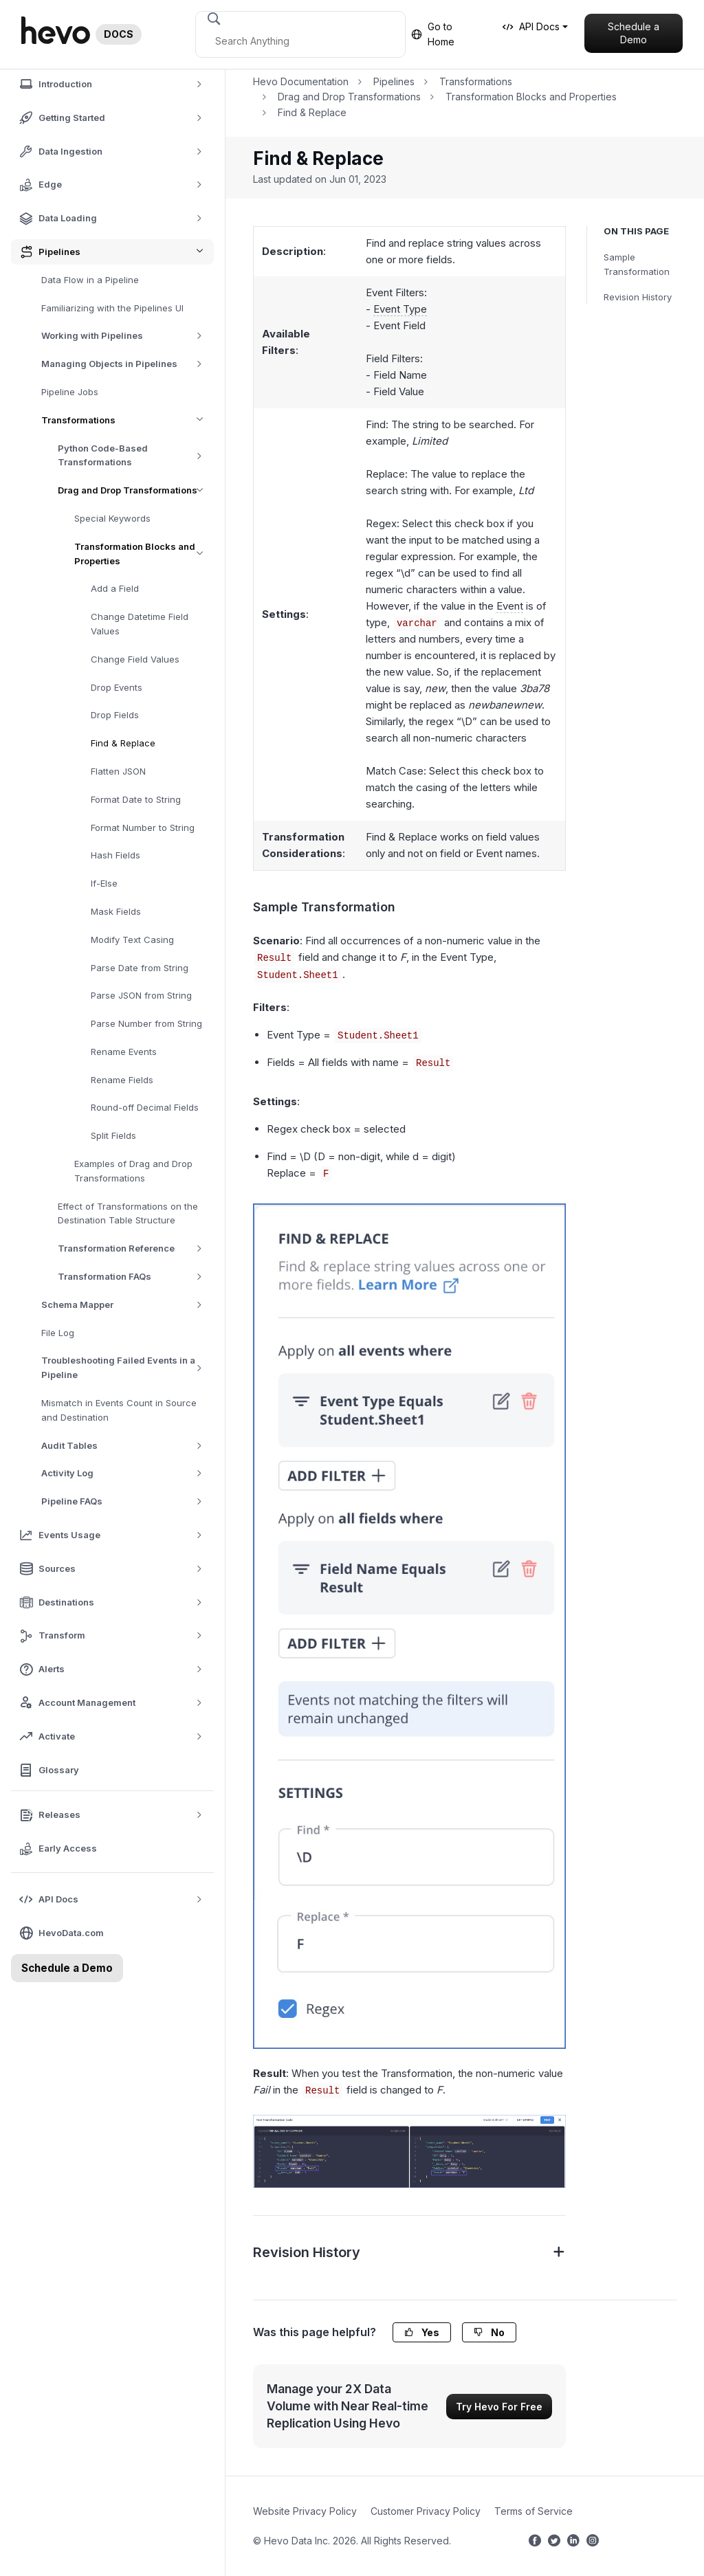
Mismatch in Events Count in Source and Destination (119, 1410)
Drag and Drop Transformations (136, 490)
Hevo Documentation (301, 81)
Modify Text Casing (132, 939)
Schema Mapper (126, 1305)
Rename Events (124, 1051)
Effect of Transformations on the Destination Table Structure (128, 1213)
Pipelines (394, 81)
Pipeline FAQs (126, 1501)
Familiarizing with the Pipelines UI (112, 307)
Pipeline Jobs (69, 391)
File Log (57, 1332)
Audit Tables (126, 1445)
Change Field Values (135, 659)
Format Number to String (143, 827)
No (489, 2332)
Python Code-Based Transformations (136, 455)
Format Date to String (136, 799)
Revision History (638, 296)
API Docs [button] (531, 26)
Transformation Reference (135, 1248)
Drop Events (116, 687)
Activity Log (126, 1473)
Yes (421, 2332)
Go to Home (432, 34)
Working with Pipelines (126, 335)
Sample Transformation (637, 264)
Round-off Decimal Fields (145, 1107)
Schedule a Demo (633, 33)
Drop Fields (115, 714)
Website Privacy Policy (305, 2511)
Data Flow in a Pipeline (90, 279)
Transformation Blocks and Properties (144, 554)
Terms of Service (533, 2511)
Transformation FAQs (135, 1276)
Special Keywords (112, 518)
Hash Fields (115, 855)
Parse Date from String (139, 967)
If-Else (104, 883)
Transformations (127, 420)
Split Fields (113, 1135)
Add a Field (115, 588)
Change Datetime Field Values (139, 623)
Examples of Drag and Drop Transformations (133, 1171)
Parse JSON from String (141, 995)
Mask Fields (116, 911)
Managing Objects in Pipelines (126, 364)
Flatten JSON (118, 771)
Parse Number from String (146, 1023)
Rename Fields (122, 1079)
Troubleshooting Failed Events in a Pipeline (127, 1367)
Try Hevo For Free (499, 2406)
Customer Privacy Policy (426, 2511)
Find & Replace (123, 742)
